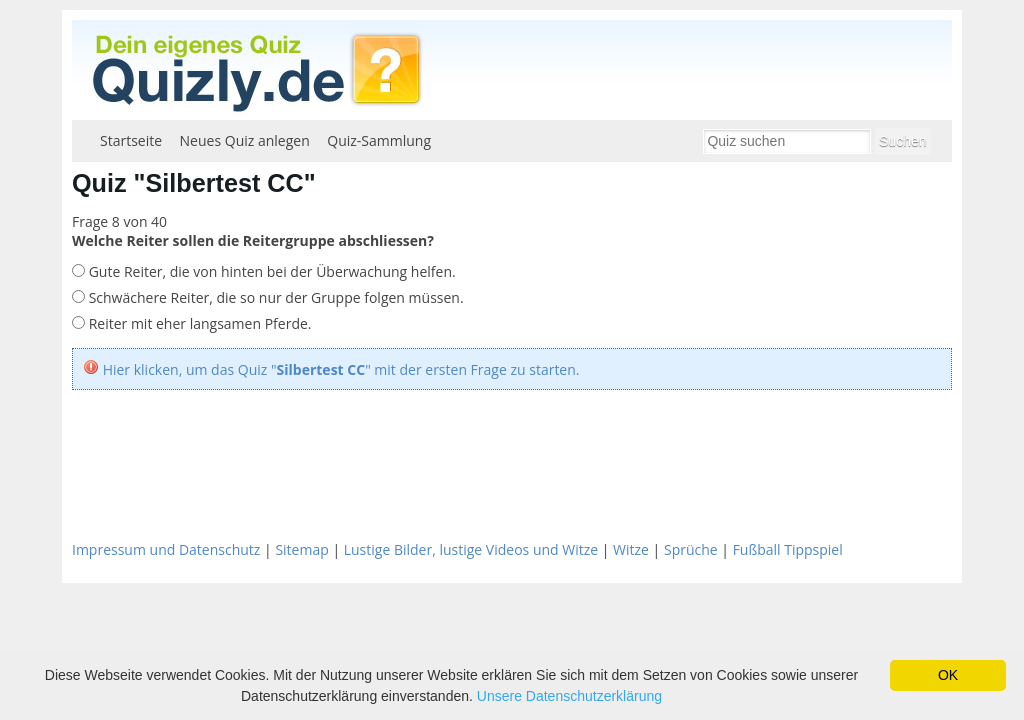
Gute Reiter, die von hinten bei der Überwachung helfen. (270, 271)
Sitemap (301, 549)
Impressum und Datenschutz (166, 549)
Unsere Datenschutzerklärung (569, 696)
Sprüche (691, 549)
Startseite (131, 140)
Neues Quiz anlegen (245, 140)
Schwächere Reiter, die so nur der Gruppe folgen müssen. (274, 297)
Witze (631, 549)
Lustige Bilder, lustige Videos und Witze (471, 549)
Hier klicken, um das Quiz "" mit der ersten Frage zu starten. (341, 369)
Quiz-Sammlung (379, 140)
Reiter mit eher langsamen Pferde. (198, 323)
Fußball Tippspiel (788, 549)
